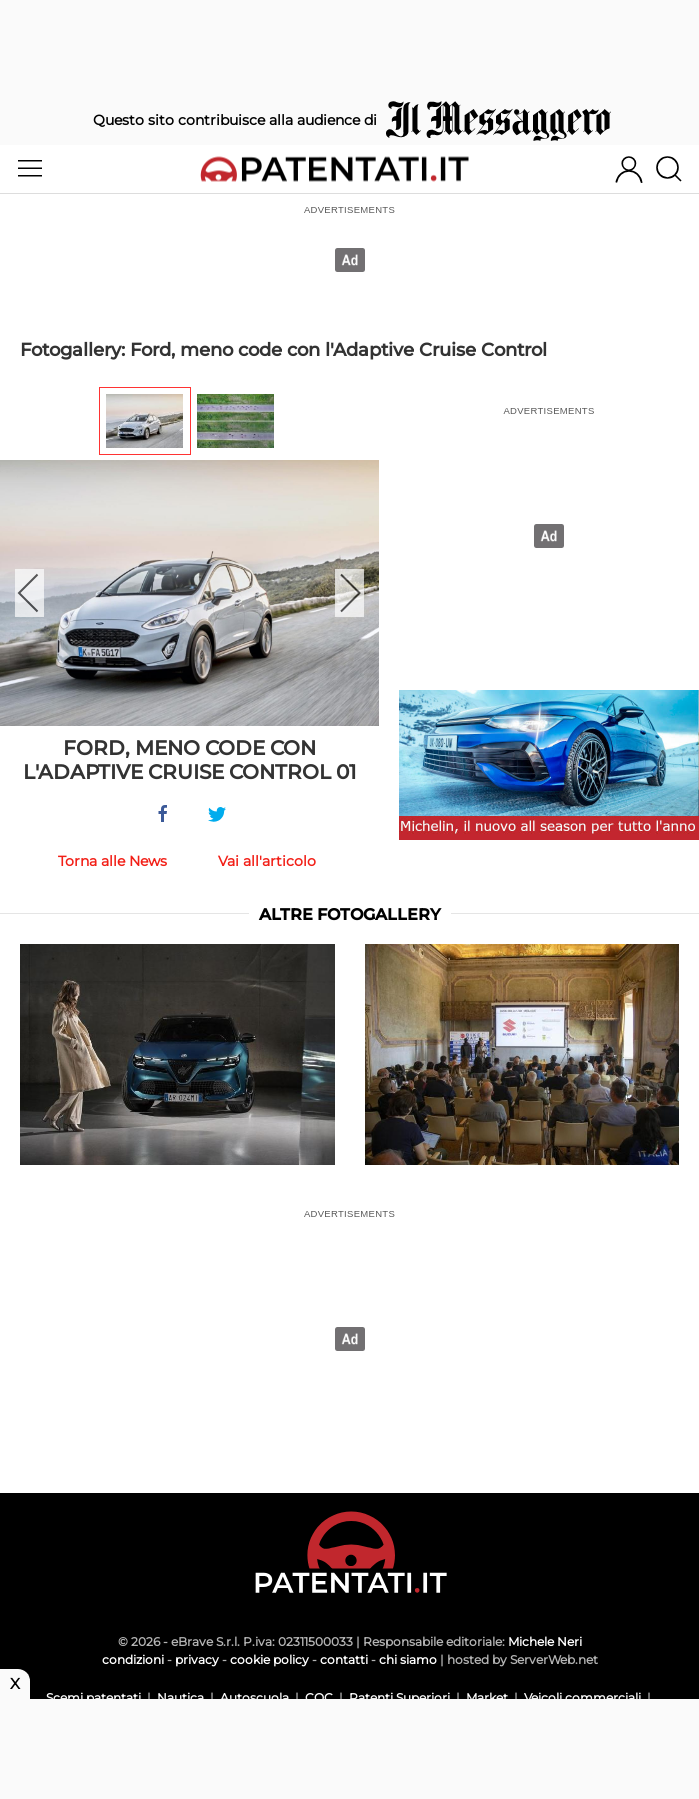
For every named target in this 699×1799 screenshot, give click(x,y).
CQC (319, 1697)
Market (487, 1697)
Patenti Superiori (399, 1697)
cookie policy (269, 1659)
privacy (197, 1659)
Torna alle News (112, 861)
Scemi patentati (93, 1697)
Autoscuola (254, 1697)
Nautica (180, 1697)
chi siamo (408, 1659)
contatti (344, 1659)
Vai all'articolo (267, 861)
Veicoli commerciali (582, 1697)
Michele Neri (545, 1641)
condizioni (133, 1659)
